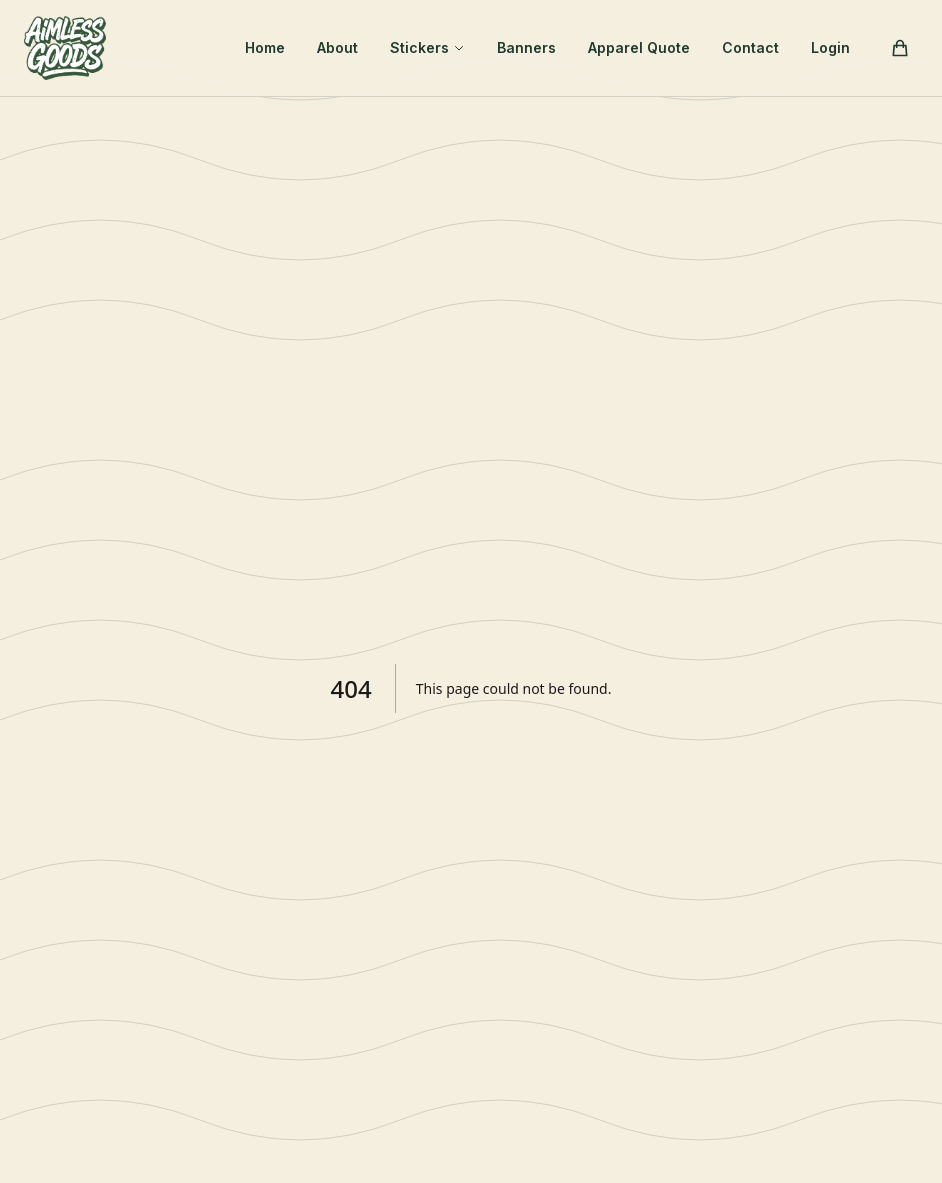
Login (830, 47)
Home (265, 47)
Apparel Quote (639, 47)
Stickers (427, 47)
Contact (750, 47)
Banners (526, 47)
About (337, 47)
